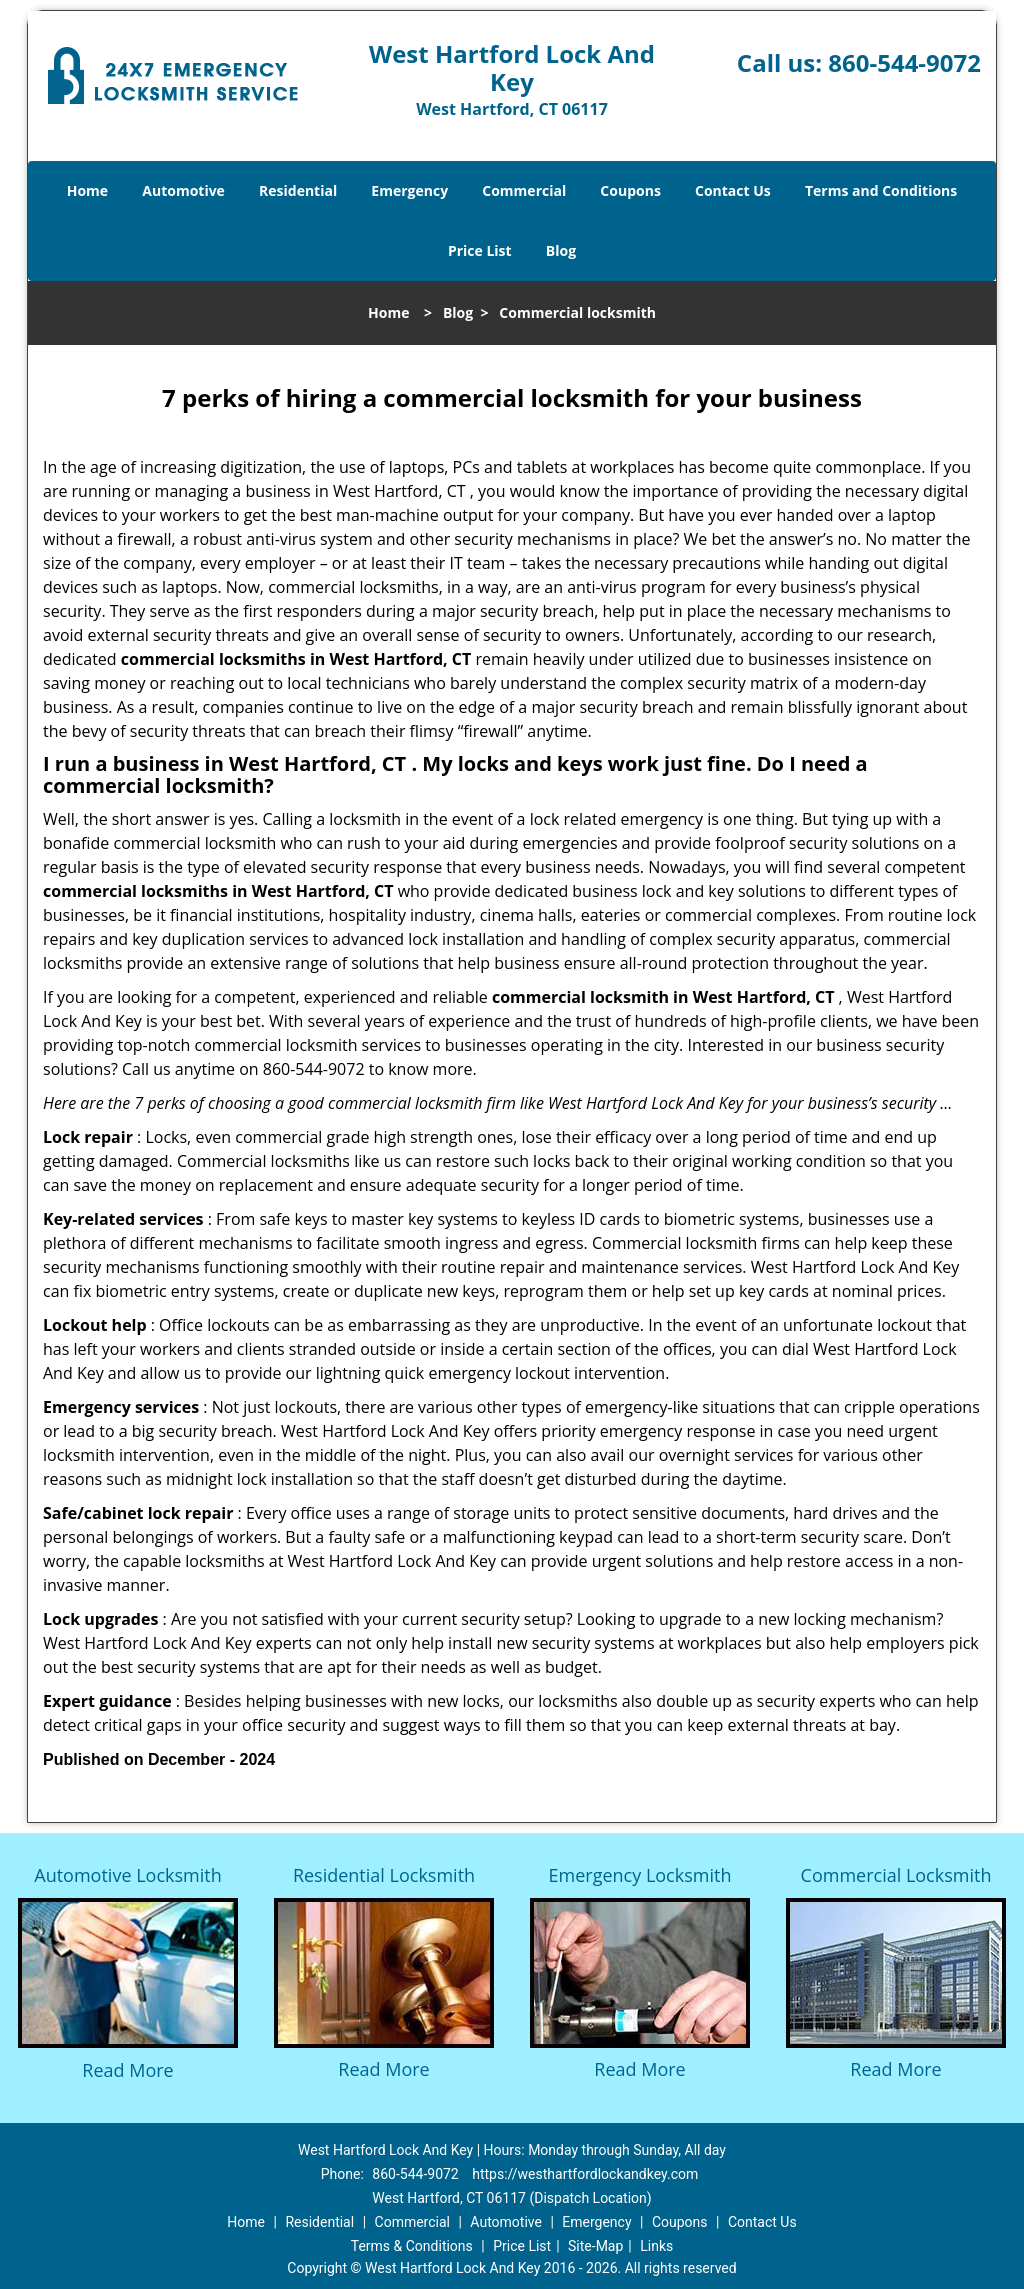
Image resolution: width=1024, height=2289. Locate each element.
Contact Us (733, 190)
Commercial (524, 190)
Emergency (409, 190)
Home (87, 190)
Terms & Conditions (412, 2246)
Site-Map (595, 2246)
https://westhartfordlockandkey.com (585, 2174)
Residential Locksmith (384, 1875)
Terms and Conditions (881, 190)
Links (656, 2246)
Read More (127, 2070)
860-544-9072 (904, 62)
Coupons (630, 190)
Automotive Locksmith (127, 1875)
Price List (480, 250)
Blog (561, 250)
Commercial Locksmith (896, 1875)
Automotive (183, 190)
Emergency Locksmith (640, 1875)
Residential (298, 190)
